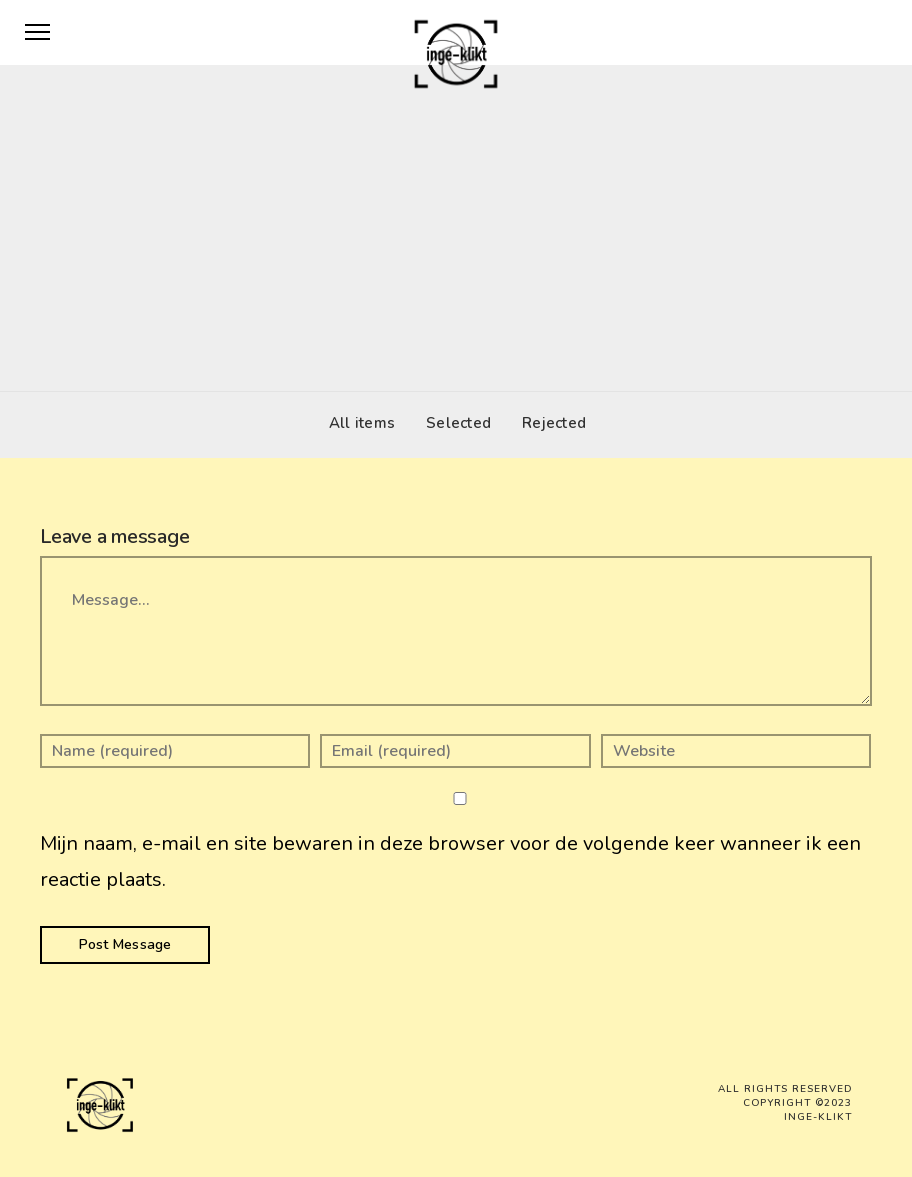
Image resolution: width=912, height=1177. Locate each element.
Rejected (549, 423)
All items (357, 423)
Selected (453, 423)
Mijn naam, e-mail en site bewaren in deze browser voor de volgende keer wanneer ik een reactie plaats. (450, 861)
